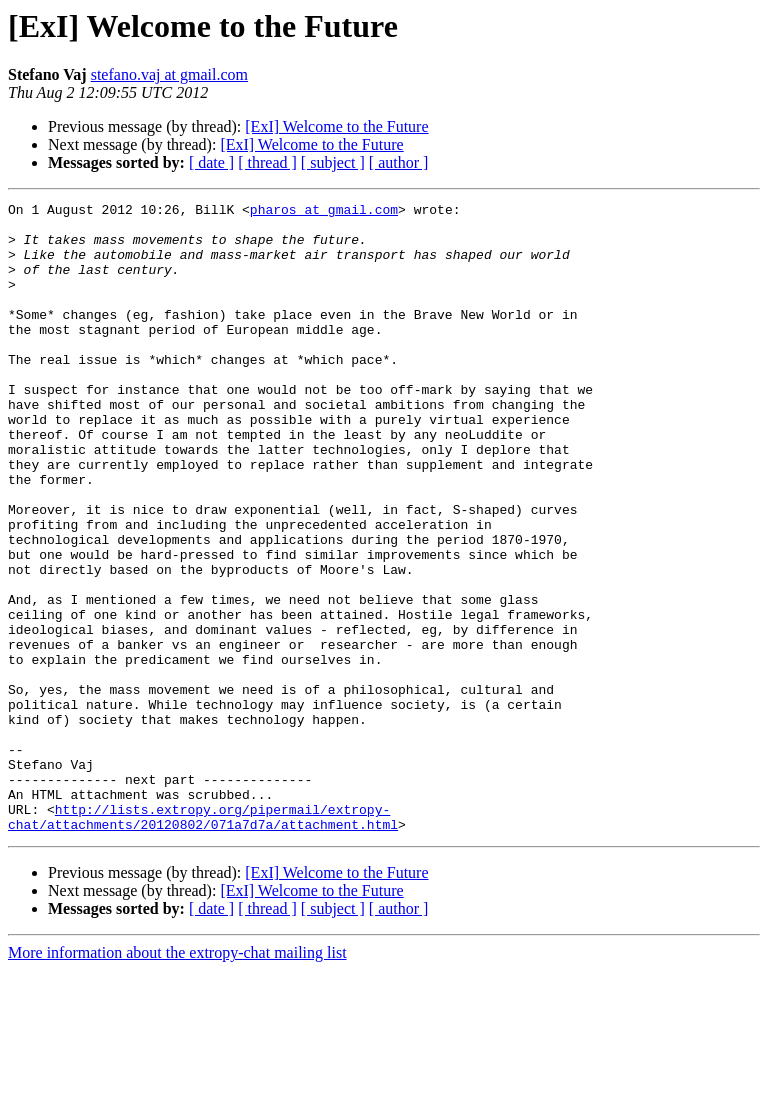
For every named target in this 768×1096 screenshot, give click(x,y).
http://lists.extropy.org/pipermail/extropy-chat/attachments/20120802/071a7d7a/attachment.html (203, 941)
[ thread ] (267, 162)
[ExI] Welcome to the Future (336, 126)
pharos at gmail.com (324, 212)
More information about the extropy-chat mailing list (177, 1078)
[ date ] (211, 162)
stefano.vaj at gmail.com (169, 74)
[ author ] (399, 162)
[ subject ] (333, 162)
